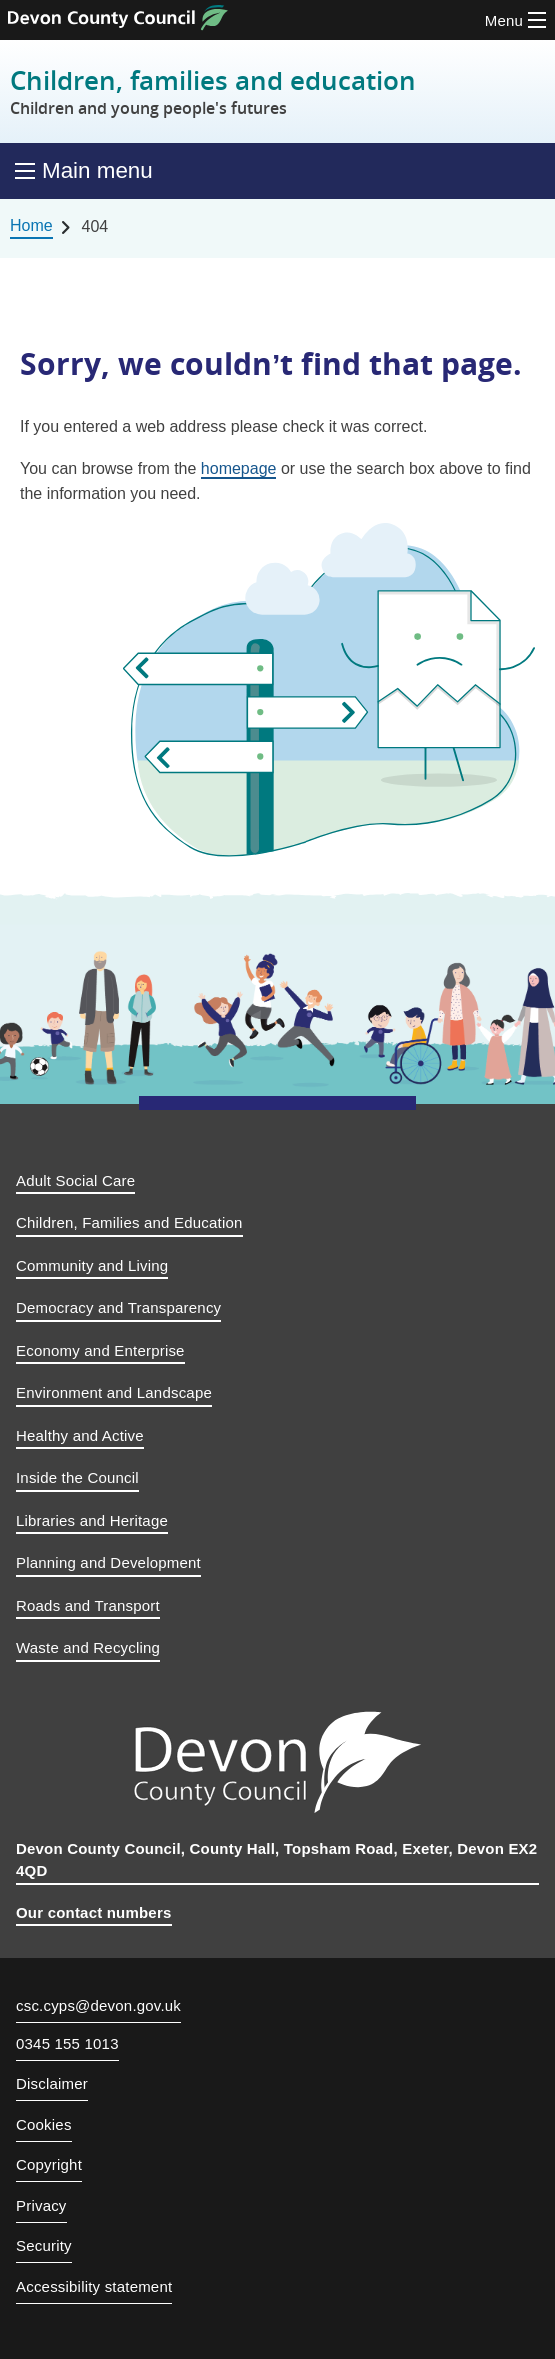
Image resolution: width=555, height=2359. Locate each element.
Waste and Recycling (88, 1647)
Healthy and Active (80, 1435)
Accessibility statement (94, 2286)
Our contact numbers (94, 1912)
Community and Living (92, 1265)
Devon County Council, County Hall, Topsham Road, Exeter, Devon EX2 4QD (276, 1860)
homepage (239, 468)
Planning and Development (108, 1562)
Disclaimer (52, 2083)
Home (31, 225)
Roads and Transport (88, 1605)
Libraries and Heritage (92, 1520)
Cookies (44, 2124)
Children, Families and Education (129, 1222)
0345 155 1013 (67, 2044)
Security (44, 2245)
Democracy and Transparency (118, 1307)
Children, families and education (213, 91)
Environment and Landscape (114, 1392)
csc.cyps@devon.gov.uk (98, 2005)
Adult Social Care (75, 1180)
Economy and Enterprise (100, 1350)
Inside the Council (77, 1477)
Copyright (49, 2164)
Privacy (41, 2205)
